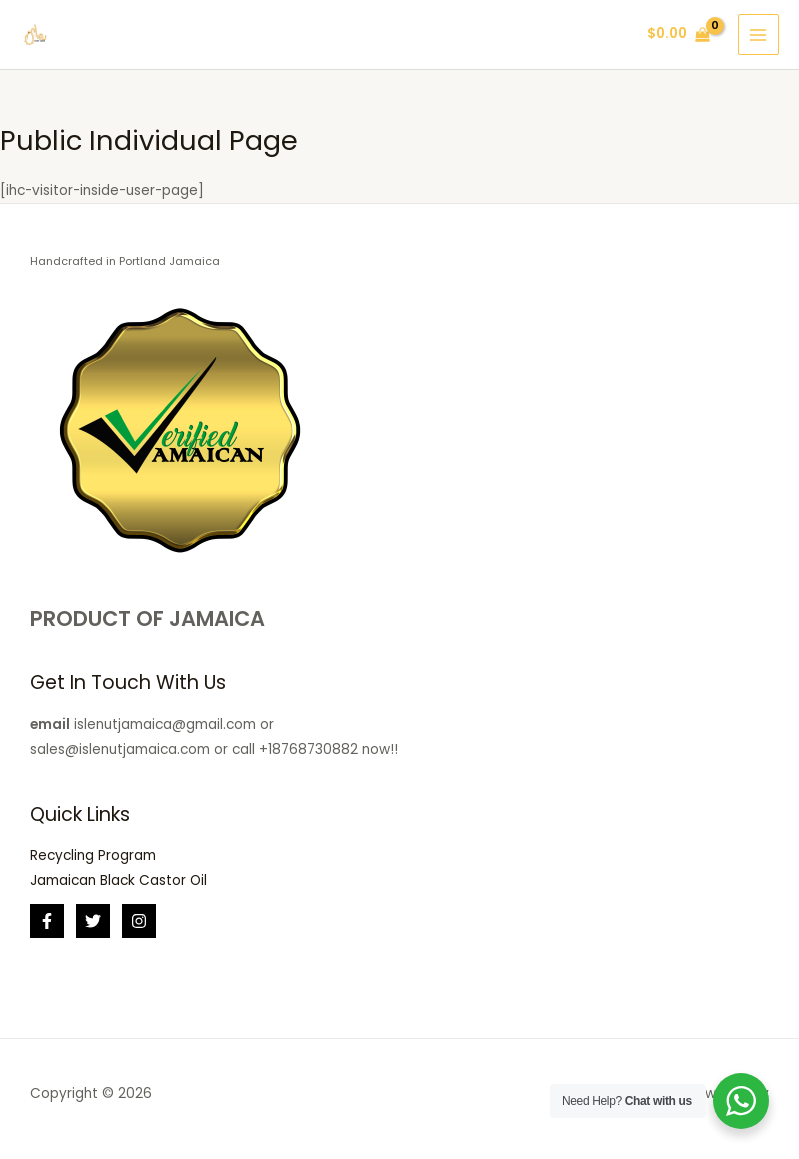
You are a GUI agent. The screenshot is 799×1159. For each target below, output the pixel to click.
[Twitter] (93, 921)
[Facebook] (47, 921)
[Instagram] (139, 921)
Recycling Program (93, 855)
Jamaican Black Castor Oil (118, 880)
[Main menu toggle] (758, 34)
